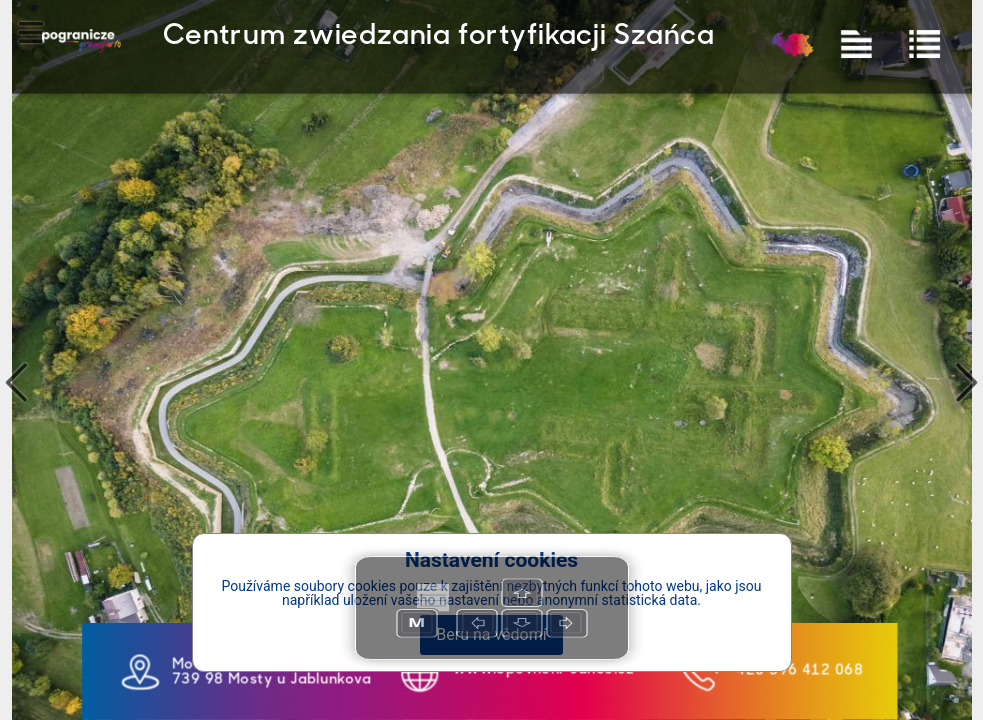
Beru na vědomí (491, 634)
